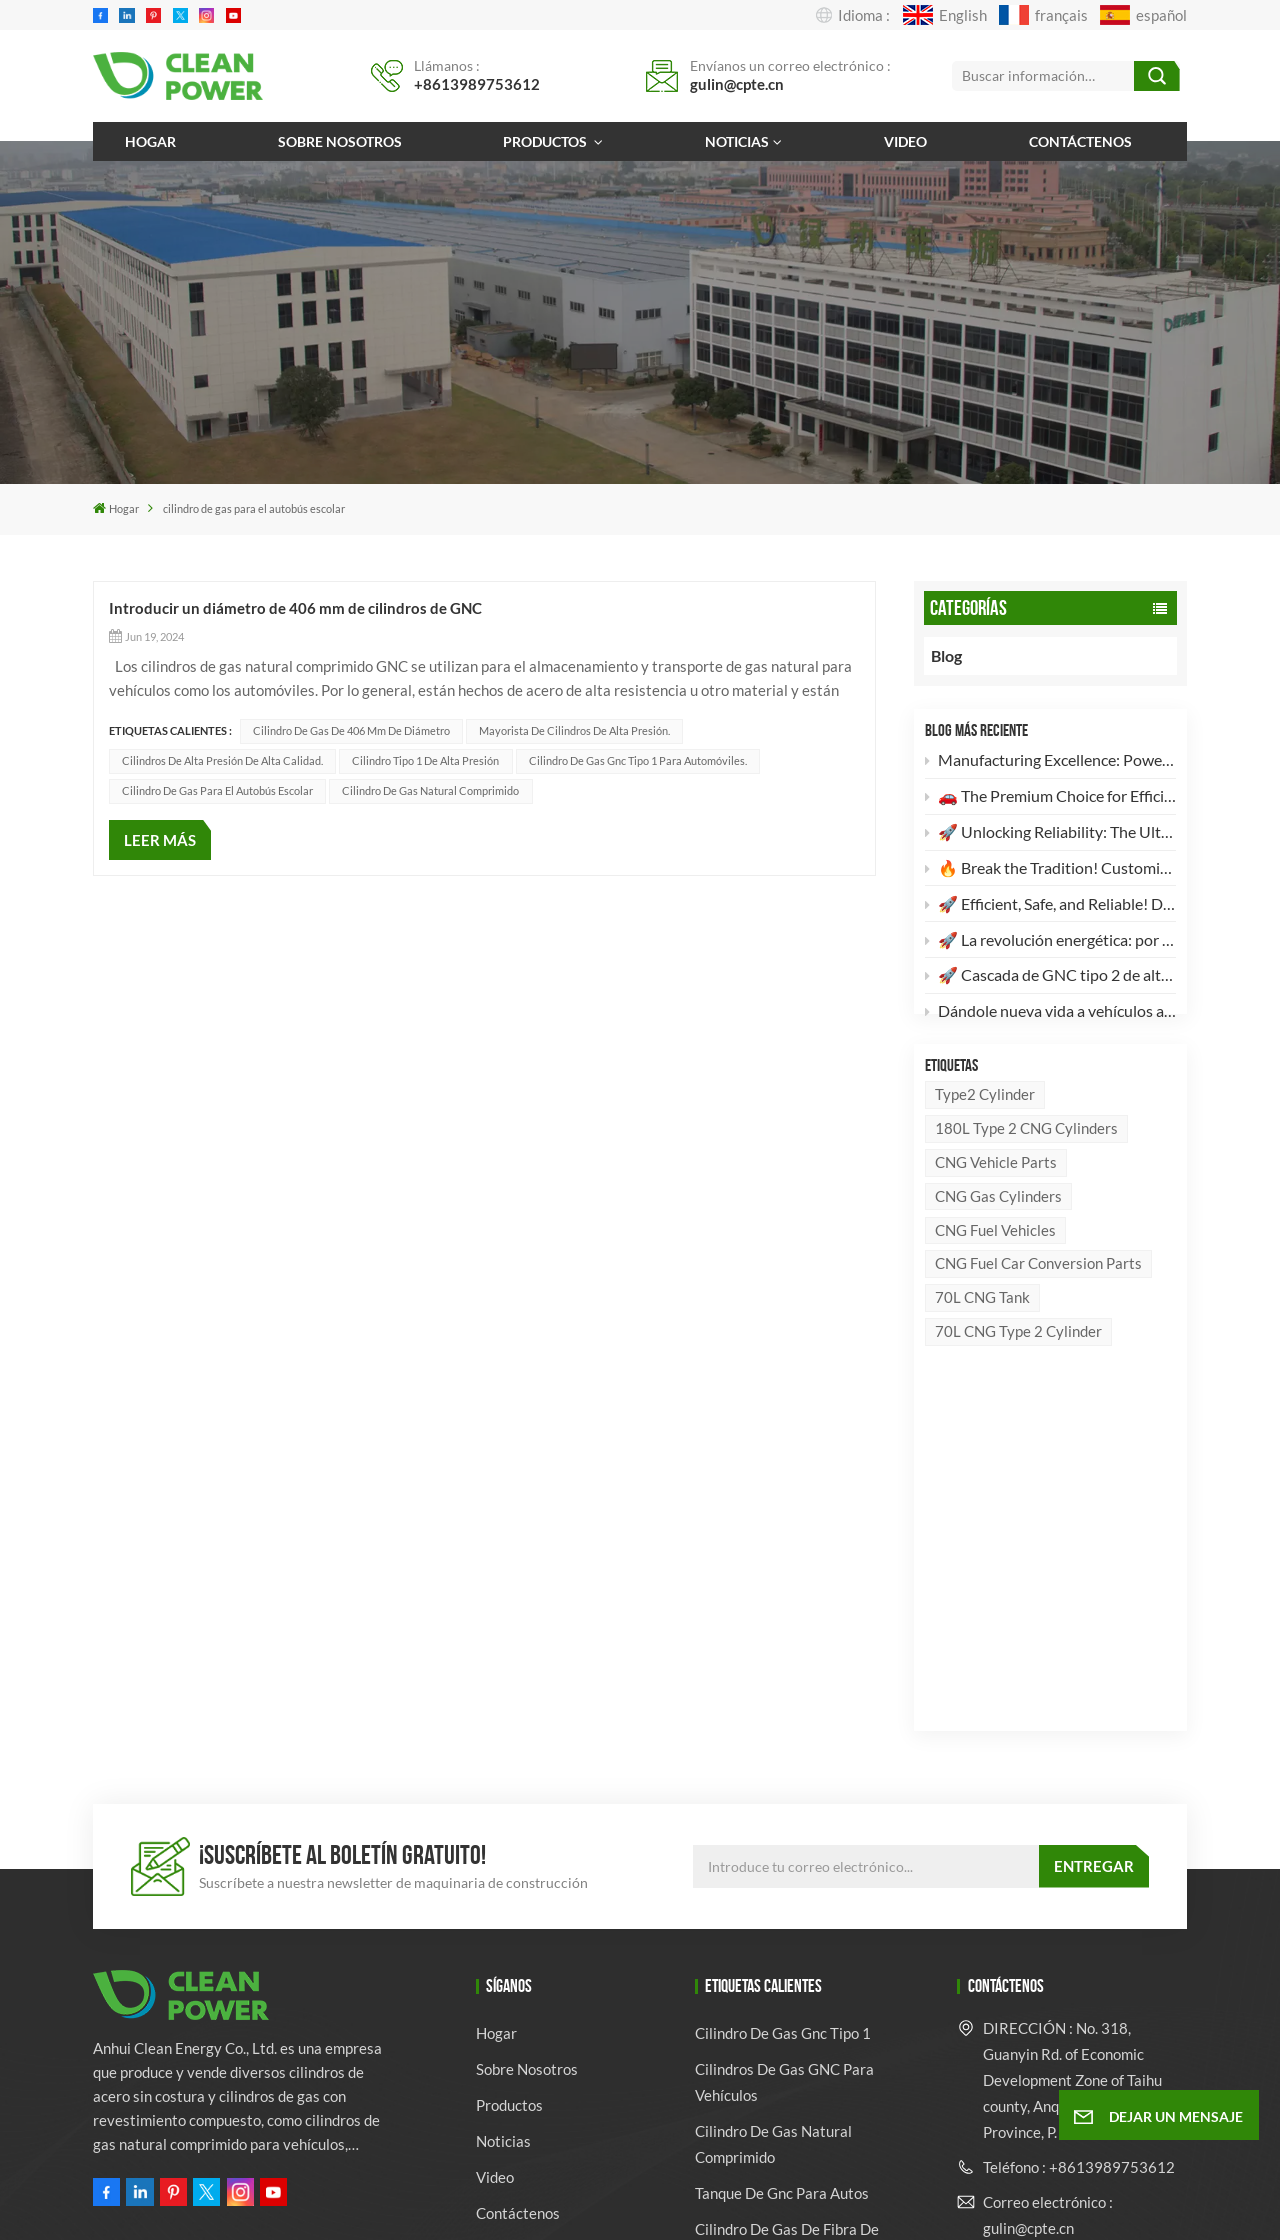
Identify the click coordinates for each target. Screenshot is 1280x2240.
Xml (760, 2202)
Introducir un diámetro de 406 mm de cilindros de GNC (295, 608)
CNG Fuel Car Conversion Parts (1038, 1306)
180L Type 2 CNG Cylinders (1026, 1170)
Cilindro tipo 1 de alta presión (425, 760)
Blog (965, 656)
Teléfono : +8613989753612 (1079, 1838)
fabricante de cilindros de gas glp (798, 1975)
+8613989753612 (477, 84)
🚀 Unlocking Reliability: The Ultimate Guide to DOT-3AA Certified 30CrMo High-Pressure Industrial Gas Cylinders (1050, 835)
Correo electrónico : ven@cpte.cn (1048, 1947)
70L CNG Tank (982, 1340)
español (1143, 15)
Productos (546, 141)
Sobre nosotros (340, 141)
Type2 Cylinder (985, 1136)
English (945, 15)
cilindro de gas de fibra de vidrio (787, 1913)
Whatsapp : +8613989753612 (1046, 2008)
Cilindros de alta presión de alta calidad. (222, 760)
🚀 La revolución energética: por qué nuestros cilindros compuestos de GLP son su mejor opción (1050, 943)
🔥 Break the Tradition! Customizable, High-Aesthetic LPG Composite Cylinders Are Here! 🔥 (1050, 871)
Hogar (150, 141)
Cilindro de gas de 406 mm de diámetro (351, 730)
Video (905, 141)
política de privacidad (862, 2202)
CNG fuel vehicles (995, 1272)
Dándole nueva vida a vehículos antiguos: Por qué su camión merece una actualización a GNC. (1050, 1015)
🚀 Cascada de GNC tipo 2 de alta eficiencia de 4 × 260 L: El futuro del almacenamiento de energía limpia (1050, 979)
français (1043, 15)
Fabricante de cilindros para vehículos (789, 2037)
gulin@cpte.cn (737, 84)
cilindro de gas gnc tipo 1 (783, 1704)
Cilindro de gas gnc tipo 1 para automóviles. (638, 760)
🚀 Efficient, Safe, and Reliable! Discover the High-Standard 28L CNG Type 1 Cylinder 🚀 (1050, 907)
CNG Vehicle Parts (996, 1204)
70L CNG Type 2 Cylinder (1018, 1374)
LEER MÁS (160, 840)
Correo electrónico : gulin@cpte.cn (1048, 1886)
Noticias (737, 141)
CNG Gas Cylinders (998, 1238)
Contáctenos (1080, 141)
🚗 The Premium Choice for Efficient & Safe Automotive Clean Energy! (1050, 799)
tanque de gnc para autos (782, 1864)
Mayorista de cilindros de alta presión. (574, 730)
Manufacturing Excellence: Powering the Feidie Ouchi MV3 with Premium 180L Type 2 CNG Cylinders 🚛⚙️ (1050, 763)
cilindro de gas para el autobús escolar (217, 790)
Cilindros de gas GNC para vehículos (784, 1753)
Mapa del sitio (684, 2202)
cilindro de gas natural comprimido (430, 790)
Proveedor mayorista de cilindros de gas (776, 2099)
